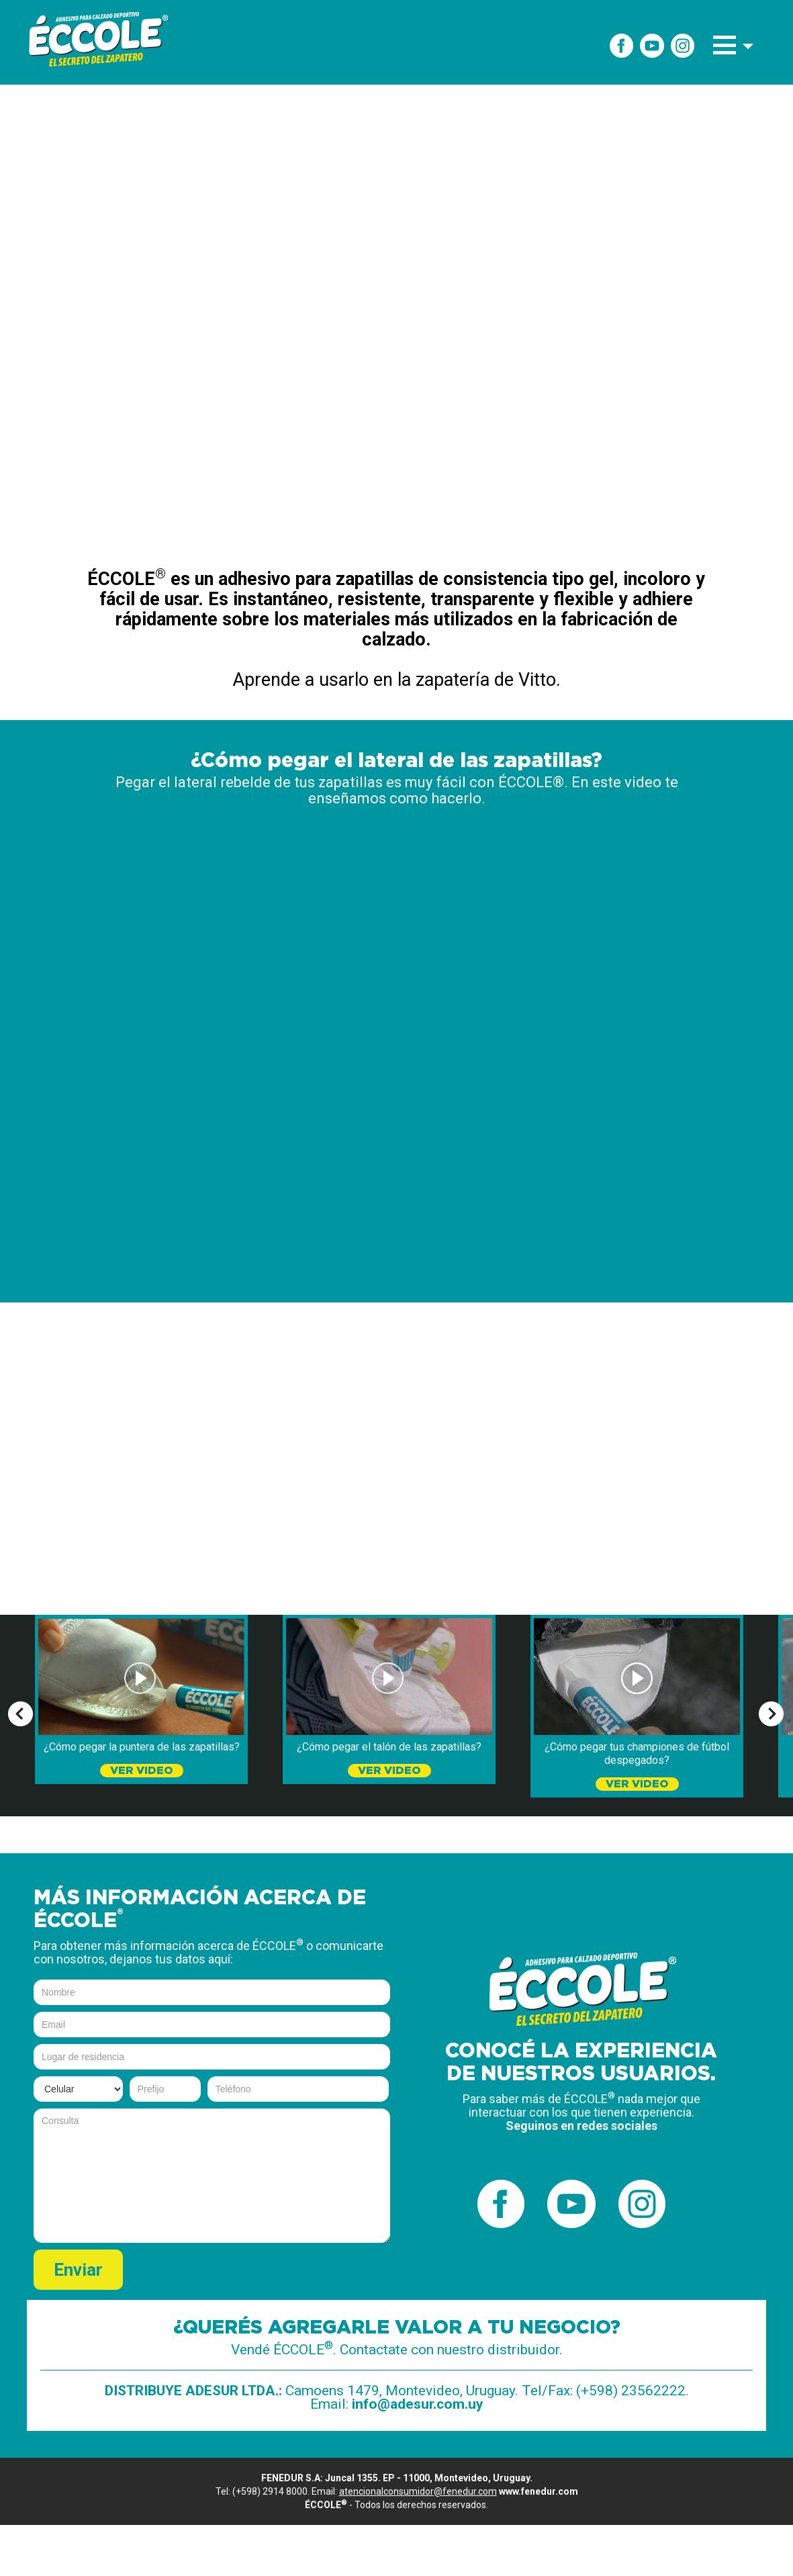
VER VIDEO (141, 1770)
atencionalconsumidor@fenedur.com (418, 2491)
